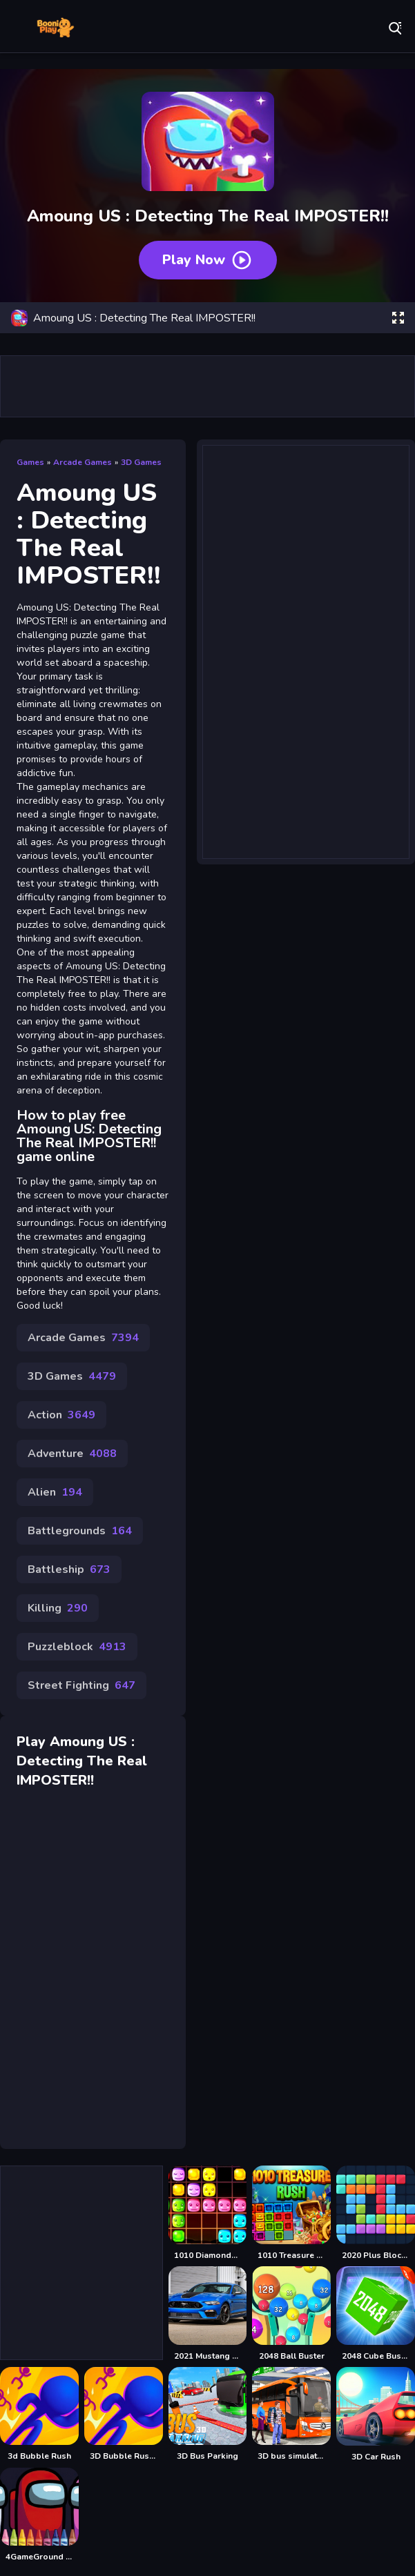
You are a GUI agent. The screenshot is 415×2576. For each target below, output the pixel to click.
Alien (55, 1492)
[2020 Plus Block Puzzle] (375, 2213)
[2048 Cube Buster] (375, 2313)
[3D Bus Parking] (207, 2414)
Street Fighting (81, 1685)
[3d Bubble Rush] (39, 2414)
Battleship (69, 1569)
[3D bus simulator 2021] (291, 2414)
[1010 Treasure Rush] (291, 2213)
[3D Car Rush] (375, 2414)
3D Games (141, 462)
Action (61, 1415)
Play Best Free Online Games (55, 28)
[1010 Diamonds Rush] (207, 2213)
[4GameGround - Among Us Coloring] (39, 2515)
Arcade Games (82, 462)
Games (30, 462)
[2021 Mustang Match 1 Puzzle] (207, 2313)
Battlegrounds (80, 1531)
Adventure (72, 1453)
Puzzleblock (77, 1646)
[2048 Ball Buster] (291, 2313)
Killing (58, 1608)
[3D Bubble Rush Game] (123, 2414)
